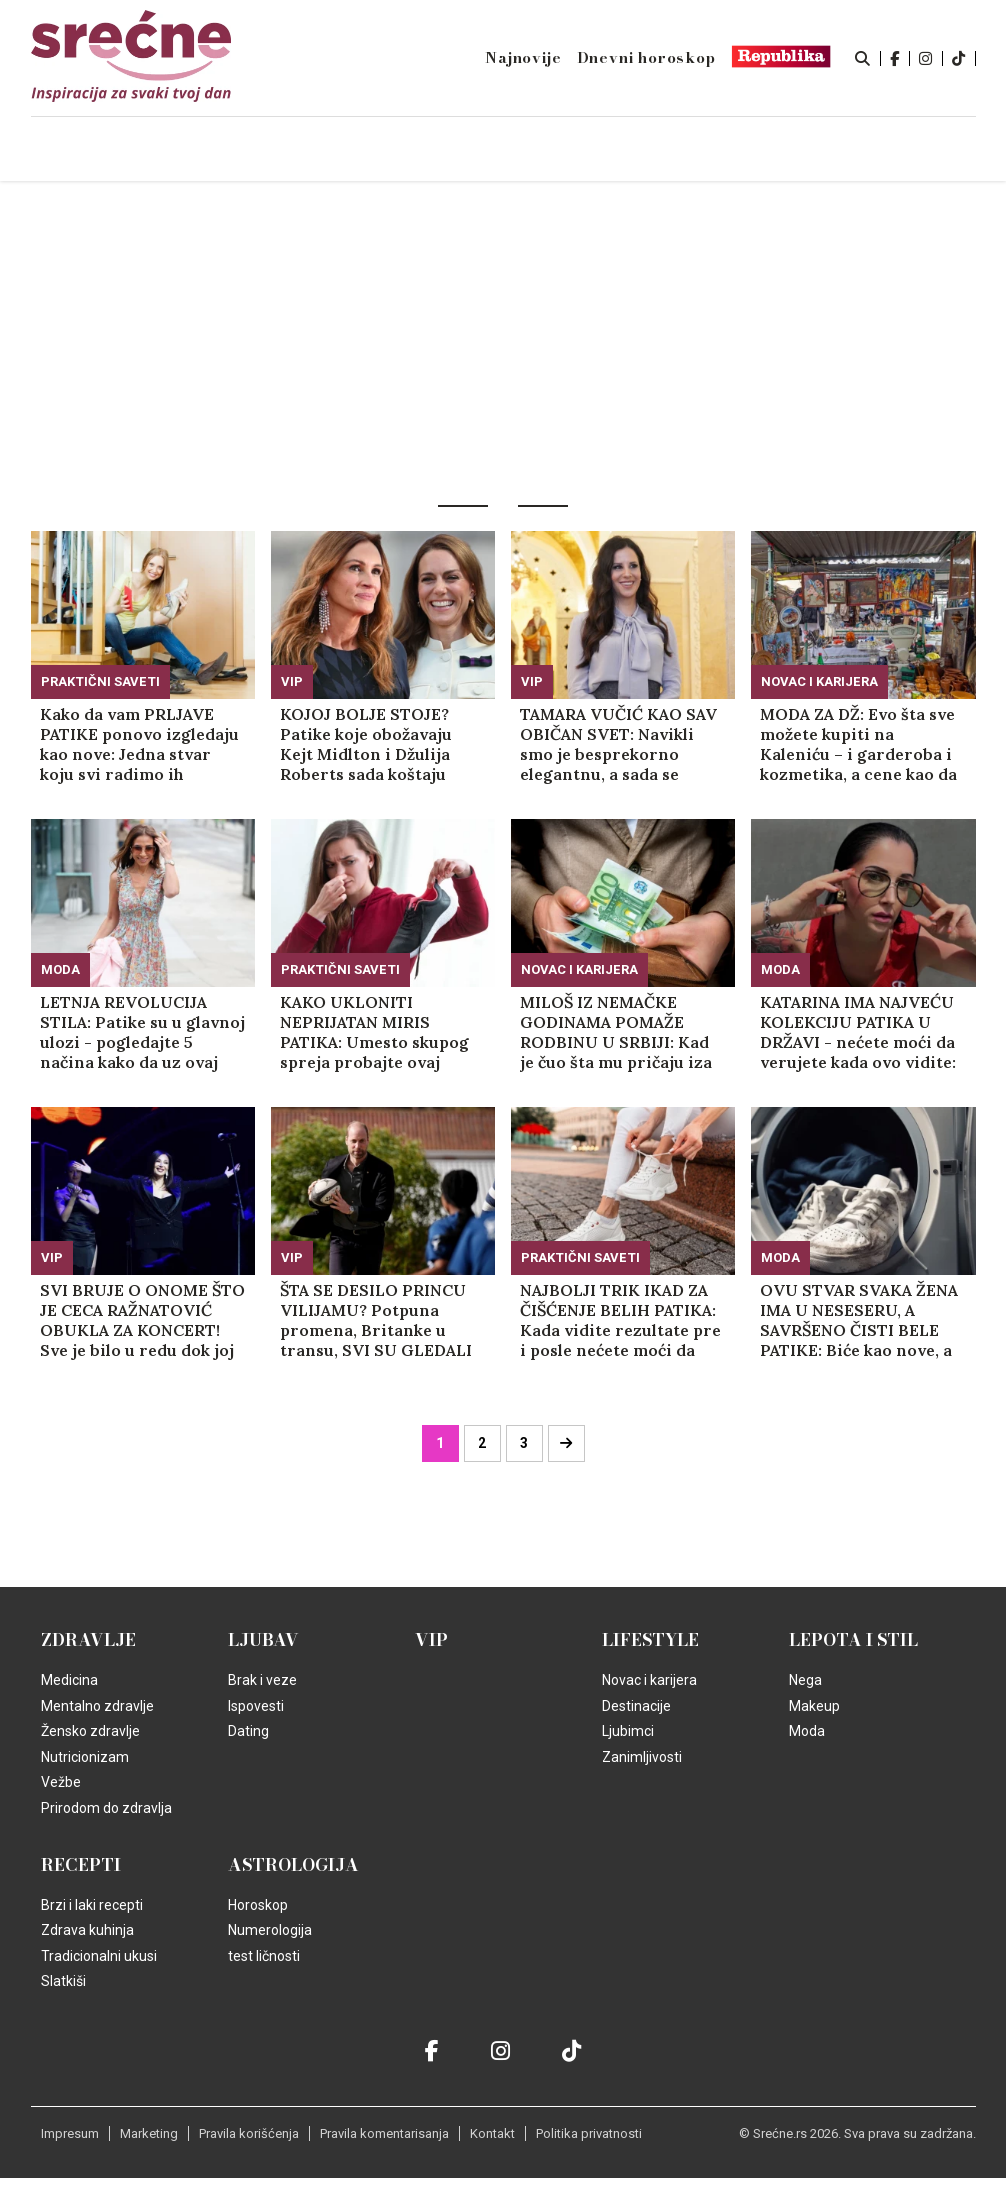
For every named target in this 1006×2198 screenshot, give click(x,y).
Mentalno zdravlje (97, 1706)
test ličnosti (264, 1956)
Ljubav (263, 1640)
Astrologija (293, 1865)
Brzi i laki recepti (92, 1905)
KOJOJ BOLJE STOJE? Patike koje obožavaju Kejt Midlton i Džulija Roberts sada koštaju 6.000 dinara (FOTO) (366, 744)
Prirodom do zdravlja (106, 1808)
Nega (805, 1680)
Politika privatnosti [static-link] (589, 2133)
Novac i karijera (819, 681)
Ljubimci (628, 1731)
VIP (292, 681)
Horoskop (258, 1905)
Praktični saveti (100, 681)
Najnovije (523, 58)
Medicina (69, 1680)
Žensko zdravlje (90, 1731)
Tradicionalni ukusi (99, 1956)
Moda (60, 969)
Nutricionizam (85, 1757)
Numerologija (270, 1930)
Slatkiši (63, 1981)
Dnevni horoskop (646, 58)
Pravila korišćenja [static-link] (249, 2133)
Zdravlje (88, 1640)
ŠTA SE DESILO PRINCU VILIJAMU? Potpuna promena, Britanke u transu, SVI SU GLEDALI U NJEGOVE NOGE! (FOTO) (376, 1320)
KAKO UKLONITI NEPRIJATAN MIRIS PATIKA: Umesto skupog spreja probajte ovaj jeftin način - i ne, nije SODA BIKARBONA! (374, 1032)
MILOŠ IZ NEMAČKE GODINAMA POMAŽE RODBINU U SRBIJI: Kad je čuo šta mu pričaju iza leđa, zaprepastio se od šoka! (616, 1032)
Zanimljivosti (642, 1757)
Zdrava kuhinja (87, 1930)
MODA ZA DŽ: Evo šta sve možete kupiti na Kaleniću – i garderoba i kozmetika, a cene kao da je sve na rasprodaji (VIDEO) (858, 744)
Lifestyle (650, 1640)
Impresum (70, 2133)
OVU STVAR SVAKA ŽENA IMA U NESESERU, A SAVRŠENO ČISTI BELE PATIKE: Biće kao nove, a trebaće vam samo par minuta (859, 1320)
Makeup (814, 1706)
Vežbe (61, 1782)
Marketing (149, 2133)
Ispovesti (256, 1706)
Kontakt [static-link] (492, 2133)
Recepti (81, 1865)
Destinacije (636, 1706)
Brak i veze (262, 1680)
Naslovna (163, 150)
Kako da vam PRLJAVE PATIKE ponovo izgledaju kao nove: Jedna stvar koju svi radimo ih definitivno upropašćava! (139, 744)
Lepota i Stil (853, 1640)
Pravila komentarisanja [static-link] (384, 2133)
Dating (248, 1731)
